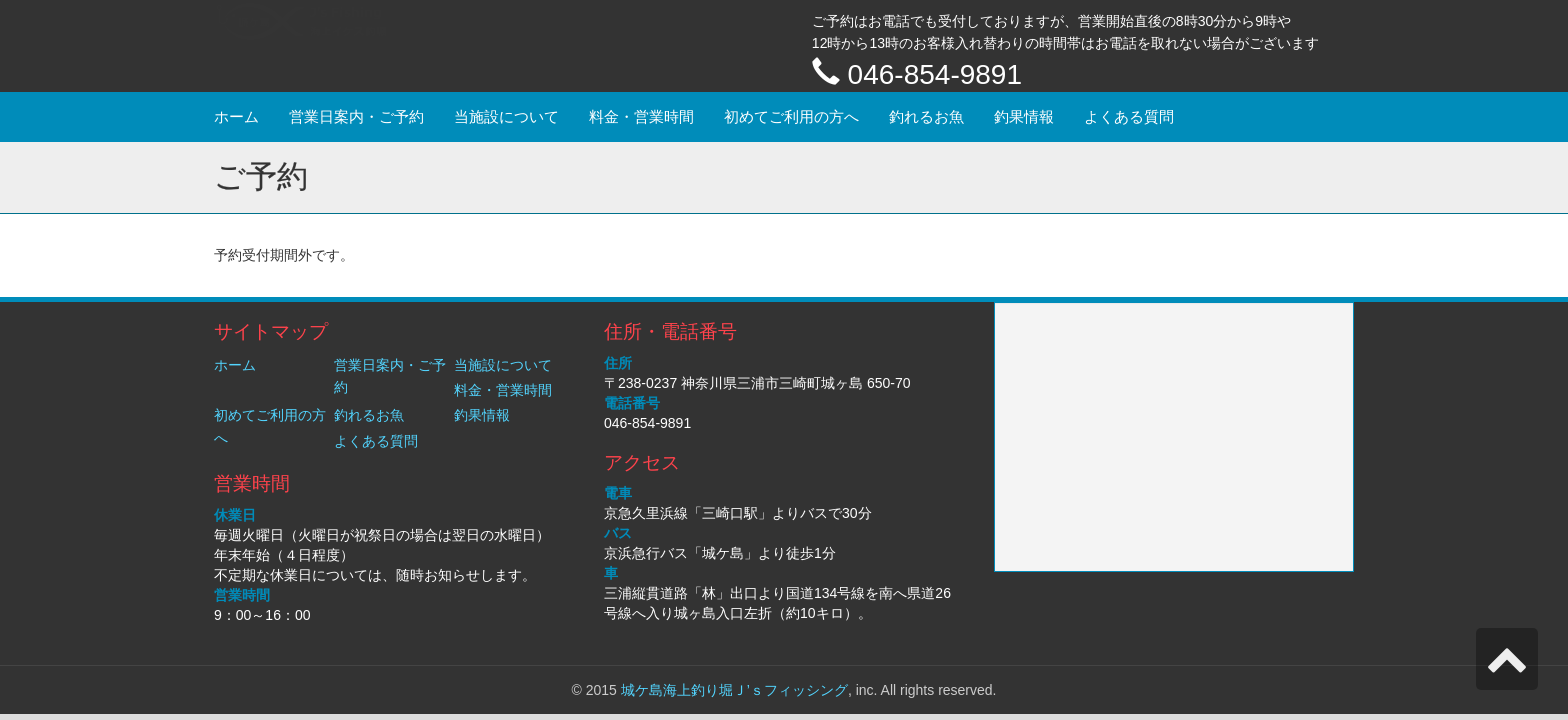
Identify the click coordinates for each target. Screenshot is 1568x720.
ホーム (236, 116)
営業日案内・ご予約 (356, 116)
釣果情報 (1024, 116)
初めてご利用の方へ (791, 116)
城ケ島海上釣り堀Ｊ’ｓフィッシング (734, 690)
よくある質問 (1129, 116)
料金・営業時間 (641, 116)
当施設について (506, 116)
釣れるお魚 (926, 116)
